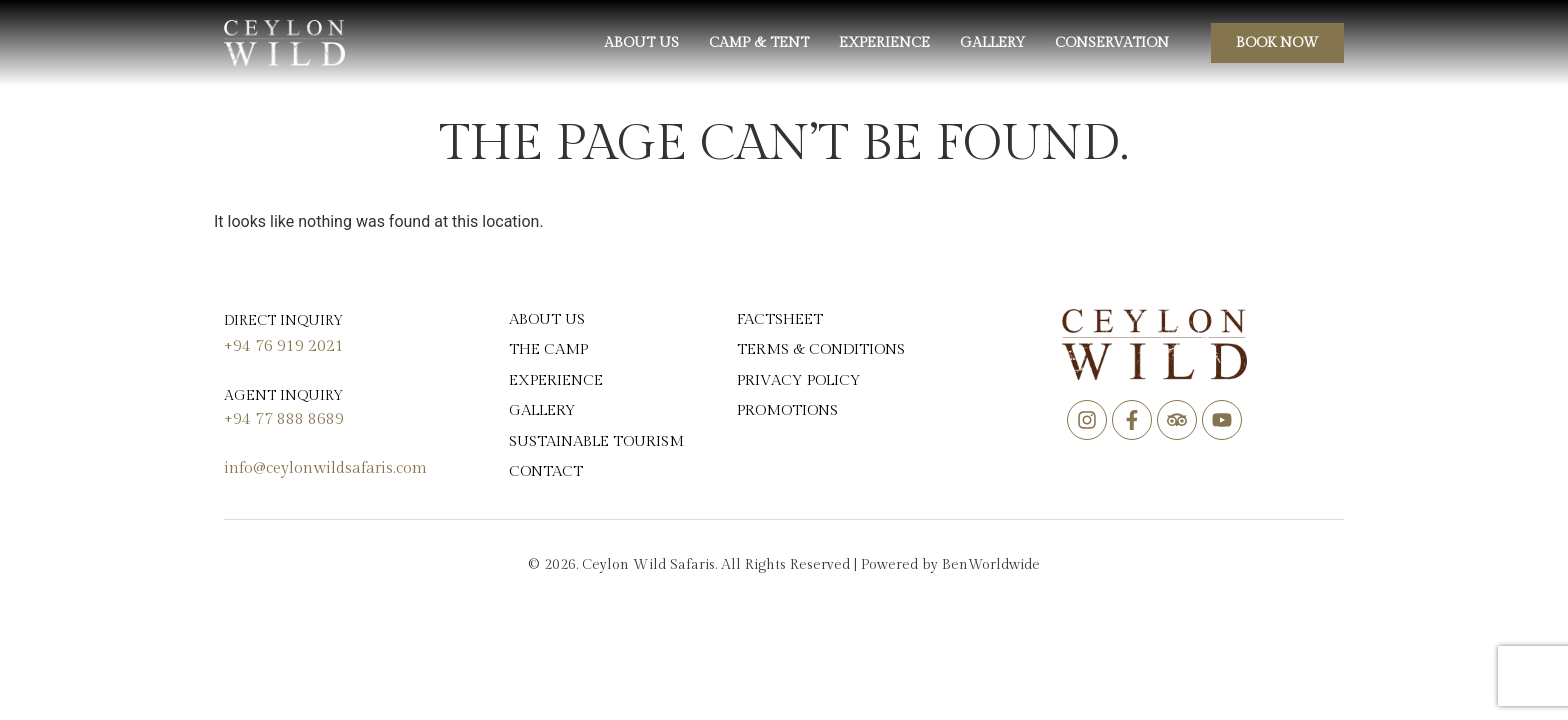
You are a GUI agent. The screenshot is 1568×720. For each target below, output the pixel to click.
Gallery (992, 43)
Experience (884, 43)
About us (641, 43)
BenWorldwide (991, 565)
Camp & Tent (759, 43)
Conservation (1112, 43)
